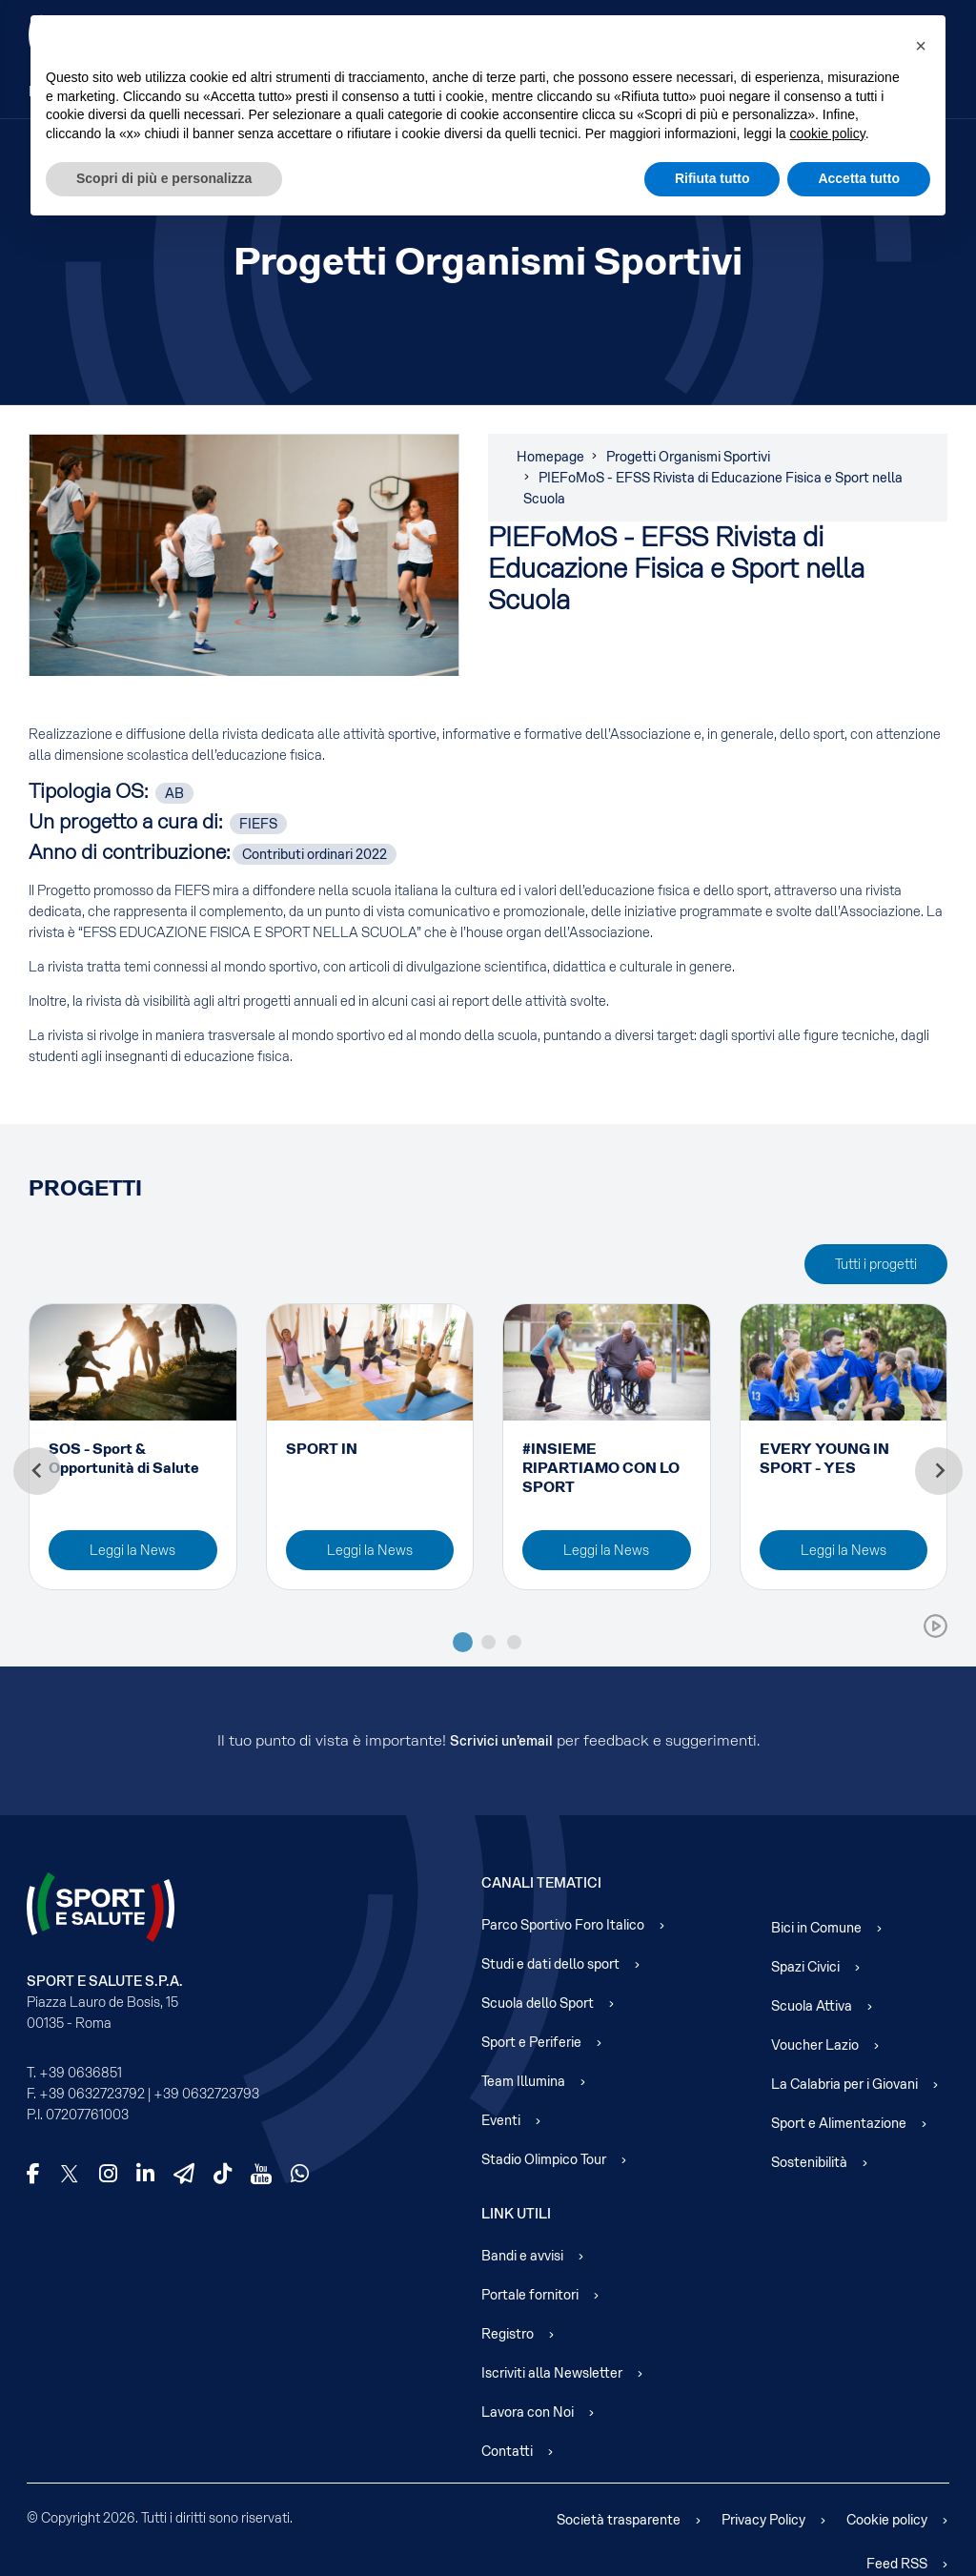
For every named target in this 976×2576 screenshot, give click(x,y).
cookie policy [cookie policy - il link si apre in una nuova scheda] (827, 133)
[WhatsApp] (300, 2173)
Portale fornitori (530, 2294)
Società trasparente (619, 2519)
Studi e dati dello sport (550, 1964)
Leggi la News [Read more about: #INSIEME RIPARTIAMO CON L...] (606, 1550)
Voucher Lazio (815, 2045)
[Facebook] (33, 2173)
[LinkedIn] (145, 2173)
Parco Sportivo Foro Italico (562, 1924)
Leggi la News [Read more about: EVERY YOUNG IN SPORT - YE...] (843, 1550)
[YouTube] (261, 2173)
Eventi (500, 2120)
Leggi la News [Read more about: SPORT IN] (370, 1550)
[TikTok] (223, 2173)
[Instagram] (108, 2173)
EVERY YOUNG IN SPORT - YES (824, 1458)
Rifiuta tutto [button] (712, 178)
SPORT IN (321, 1449)
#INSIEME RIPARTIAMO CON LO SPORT (601, 1468)
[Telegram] (183, 2173)
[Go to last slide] (37, 1471)
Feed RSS (896, 2563)
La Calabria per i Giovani (844, 2084)
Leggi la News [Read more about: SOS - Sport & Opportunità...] (132, 1550)
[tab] (463, 1642)
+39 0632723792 (92, 2093)
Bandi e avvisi (522, 2255)
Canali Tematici (541, 1882)
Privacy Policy (763, 2519)
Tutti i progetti (876, 1264)
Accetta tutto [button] (859, 178)
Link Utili (516, 2213)
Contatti (507, 2451)
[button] (920, 46)
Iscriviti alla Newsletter (551, 2373)
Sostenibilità (809, 2162)
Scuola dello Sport (537, 2003)
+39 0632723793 (206, 2093)
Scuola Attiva (811, 2005)
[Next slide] (939, 1471)
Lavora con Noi (527, 2412)
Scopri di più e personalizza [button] (164, 178)
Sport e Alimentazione (838, 2123)
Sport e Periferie (531, 2042)
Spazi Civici (805, 1966)
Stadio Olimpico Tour (543, 2159)
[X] (69, 2173)
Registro (507, 2333)
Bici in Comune (816, 1927)
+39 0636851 (80, 2072)
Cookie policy (886, 2519)
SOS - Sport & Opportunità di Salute (124, 1458)
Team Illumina (523, 2081)
